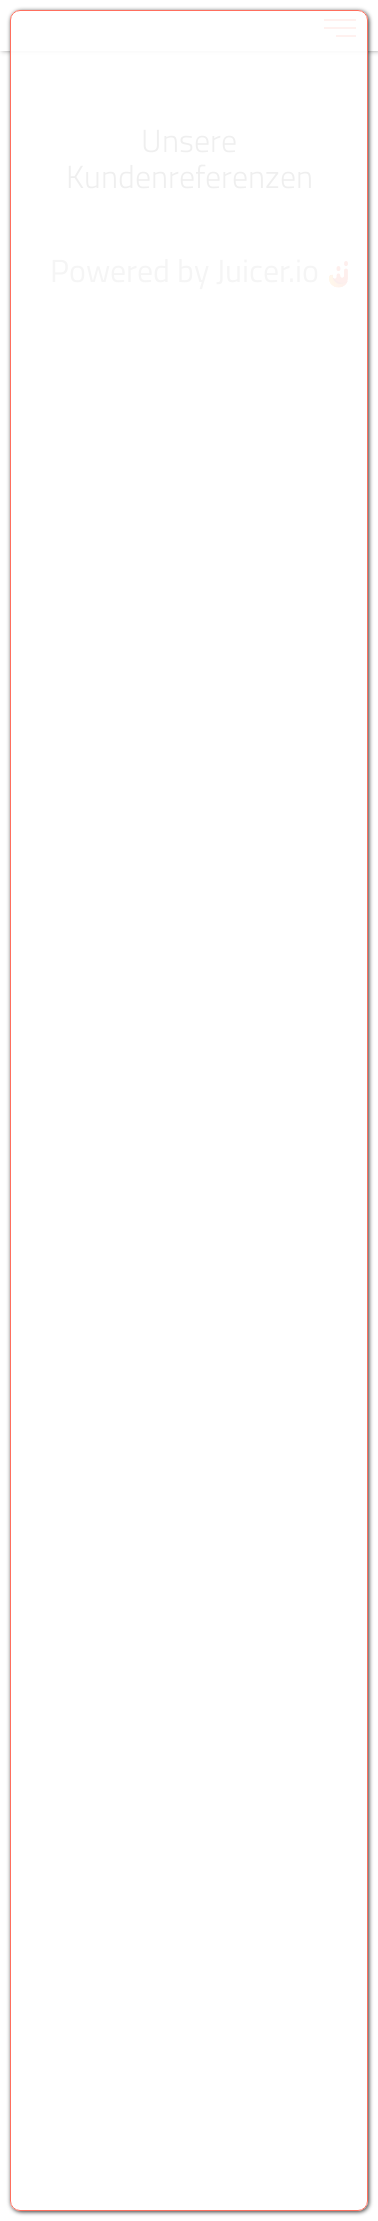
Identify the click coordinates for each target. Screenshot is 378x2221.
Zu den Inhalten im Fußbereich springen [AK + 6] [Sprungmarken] (0, 0)
